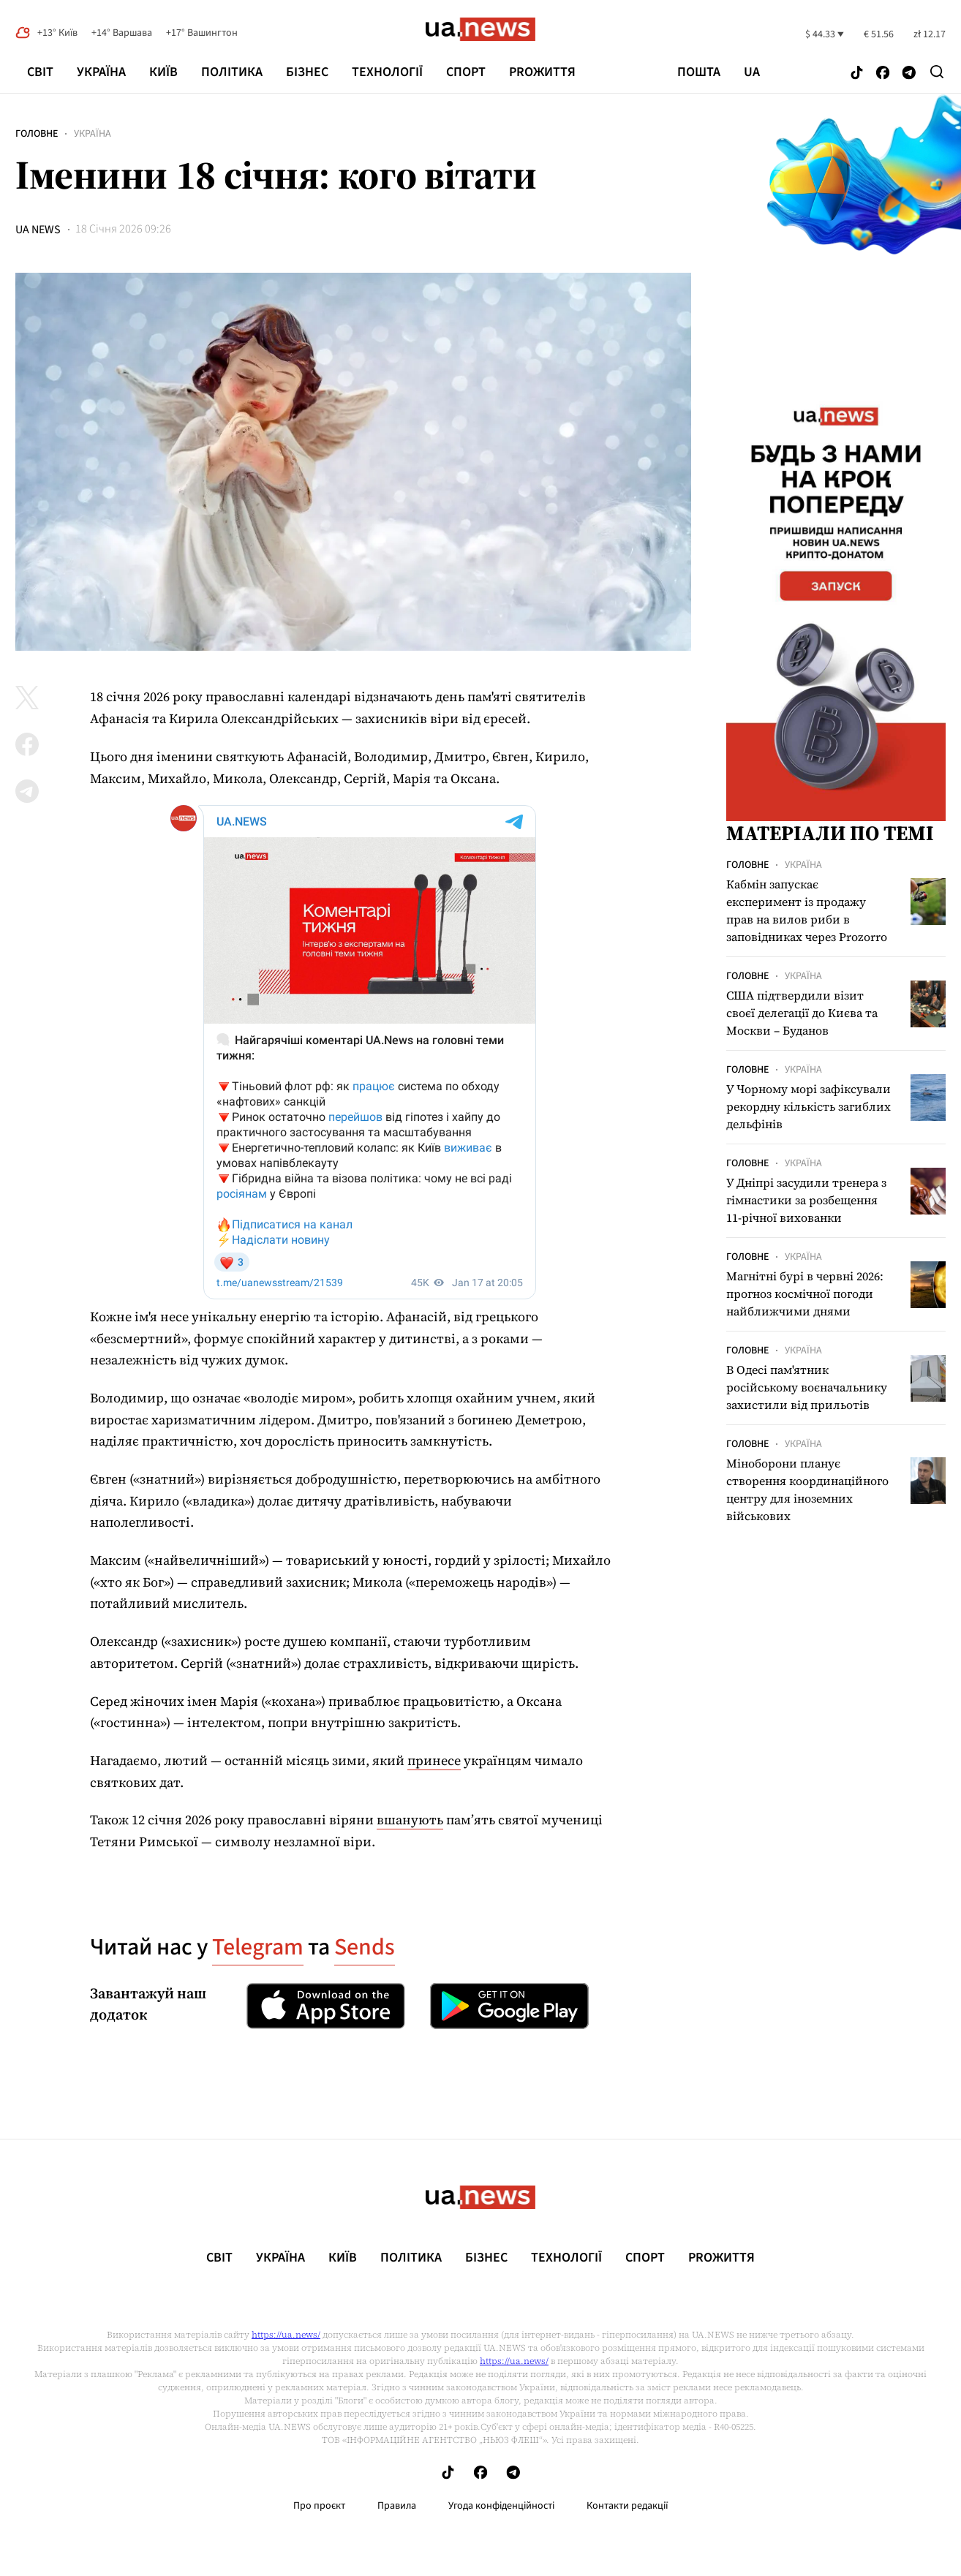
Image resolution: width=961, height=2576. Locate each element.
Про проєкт (319, 2505)
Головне (36, 133)
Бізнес (307, 72)
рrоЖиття (542, 72)
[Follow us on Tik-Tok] (857, 73)
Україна (101, 72)
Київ (163, 72)
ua (752, 72)
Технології (387, 72)
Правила (396, 2505)
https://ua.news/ (286, 2335)
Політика (232, 72)
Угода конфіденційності (501, 2505)
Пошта (698, 72)
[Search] (937, 71)
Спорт (466, 72)
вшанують (410, 1819)
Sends (364, 1947)
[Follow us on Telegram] (909, 73)
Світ (40, 72)
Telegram (258, 1947)
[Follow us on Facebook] (882, 73)
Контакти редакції (627, 2505)
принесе (434, 1760)
